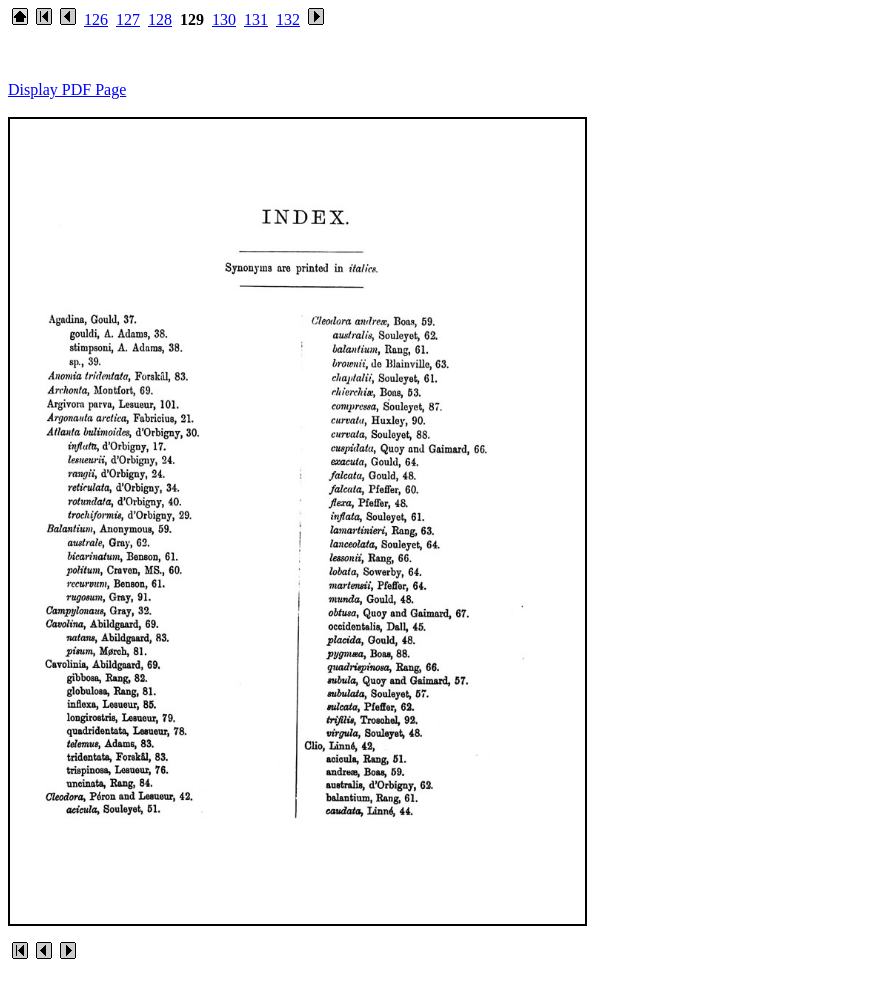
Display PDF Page (67, 89)
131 (256, 19)
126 (96, 19)
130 (224, 19)
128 (160, 19)
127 (128, 19)
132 (288, 19)
